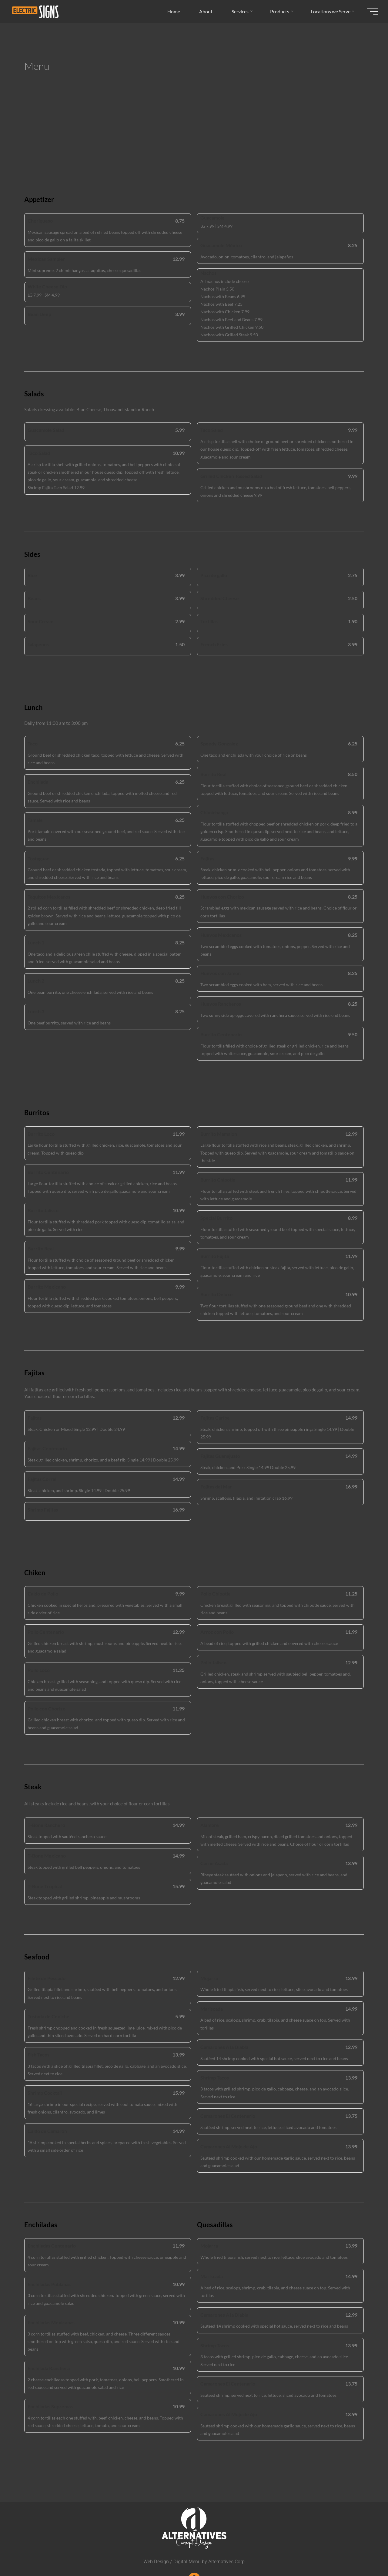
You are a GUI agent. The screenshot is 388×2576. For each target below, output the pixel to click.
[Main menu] (370, 11)
